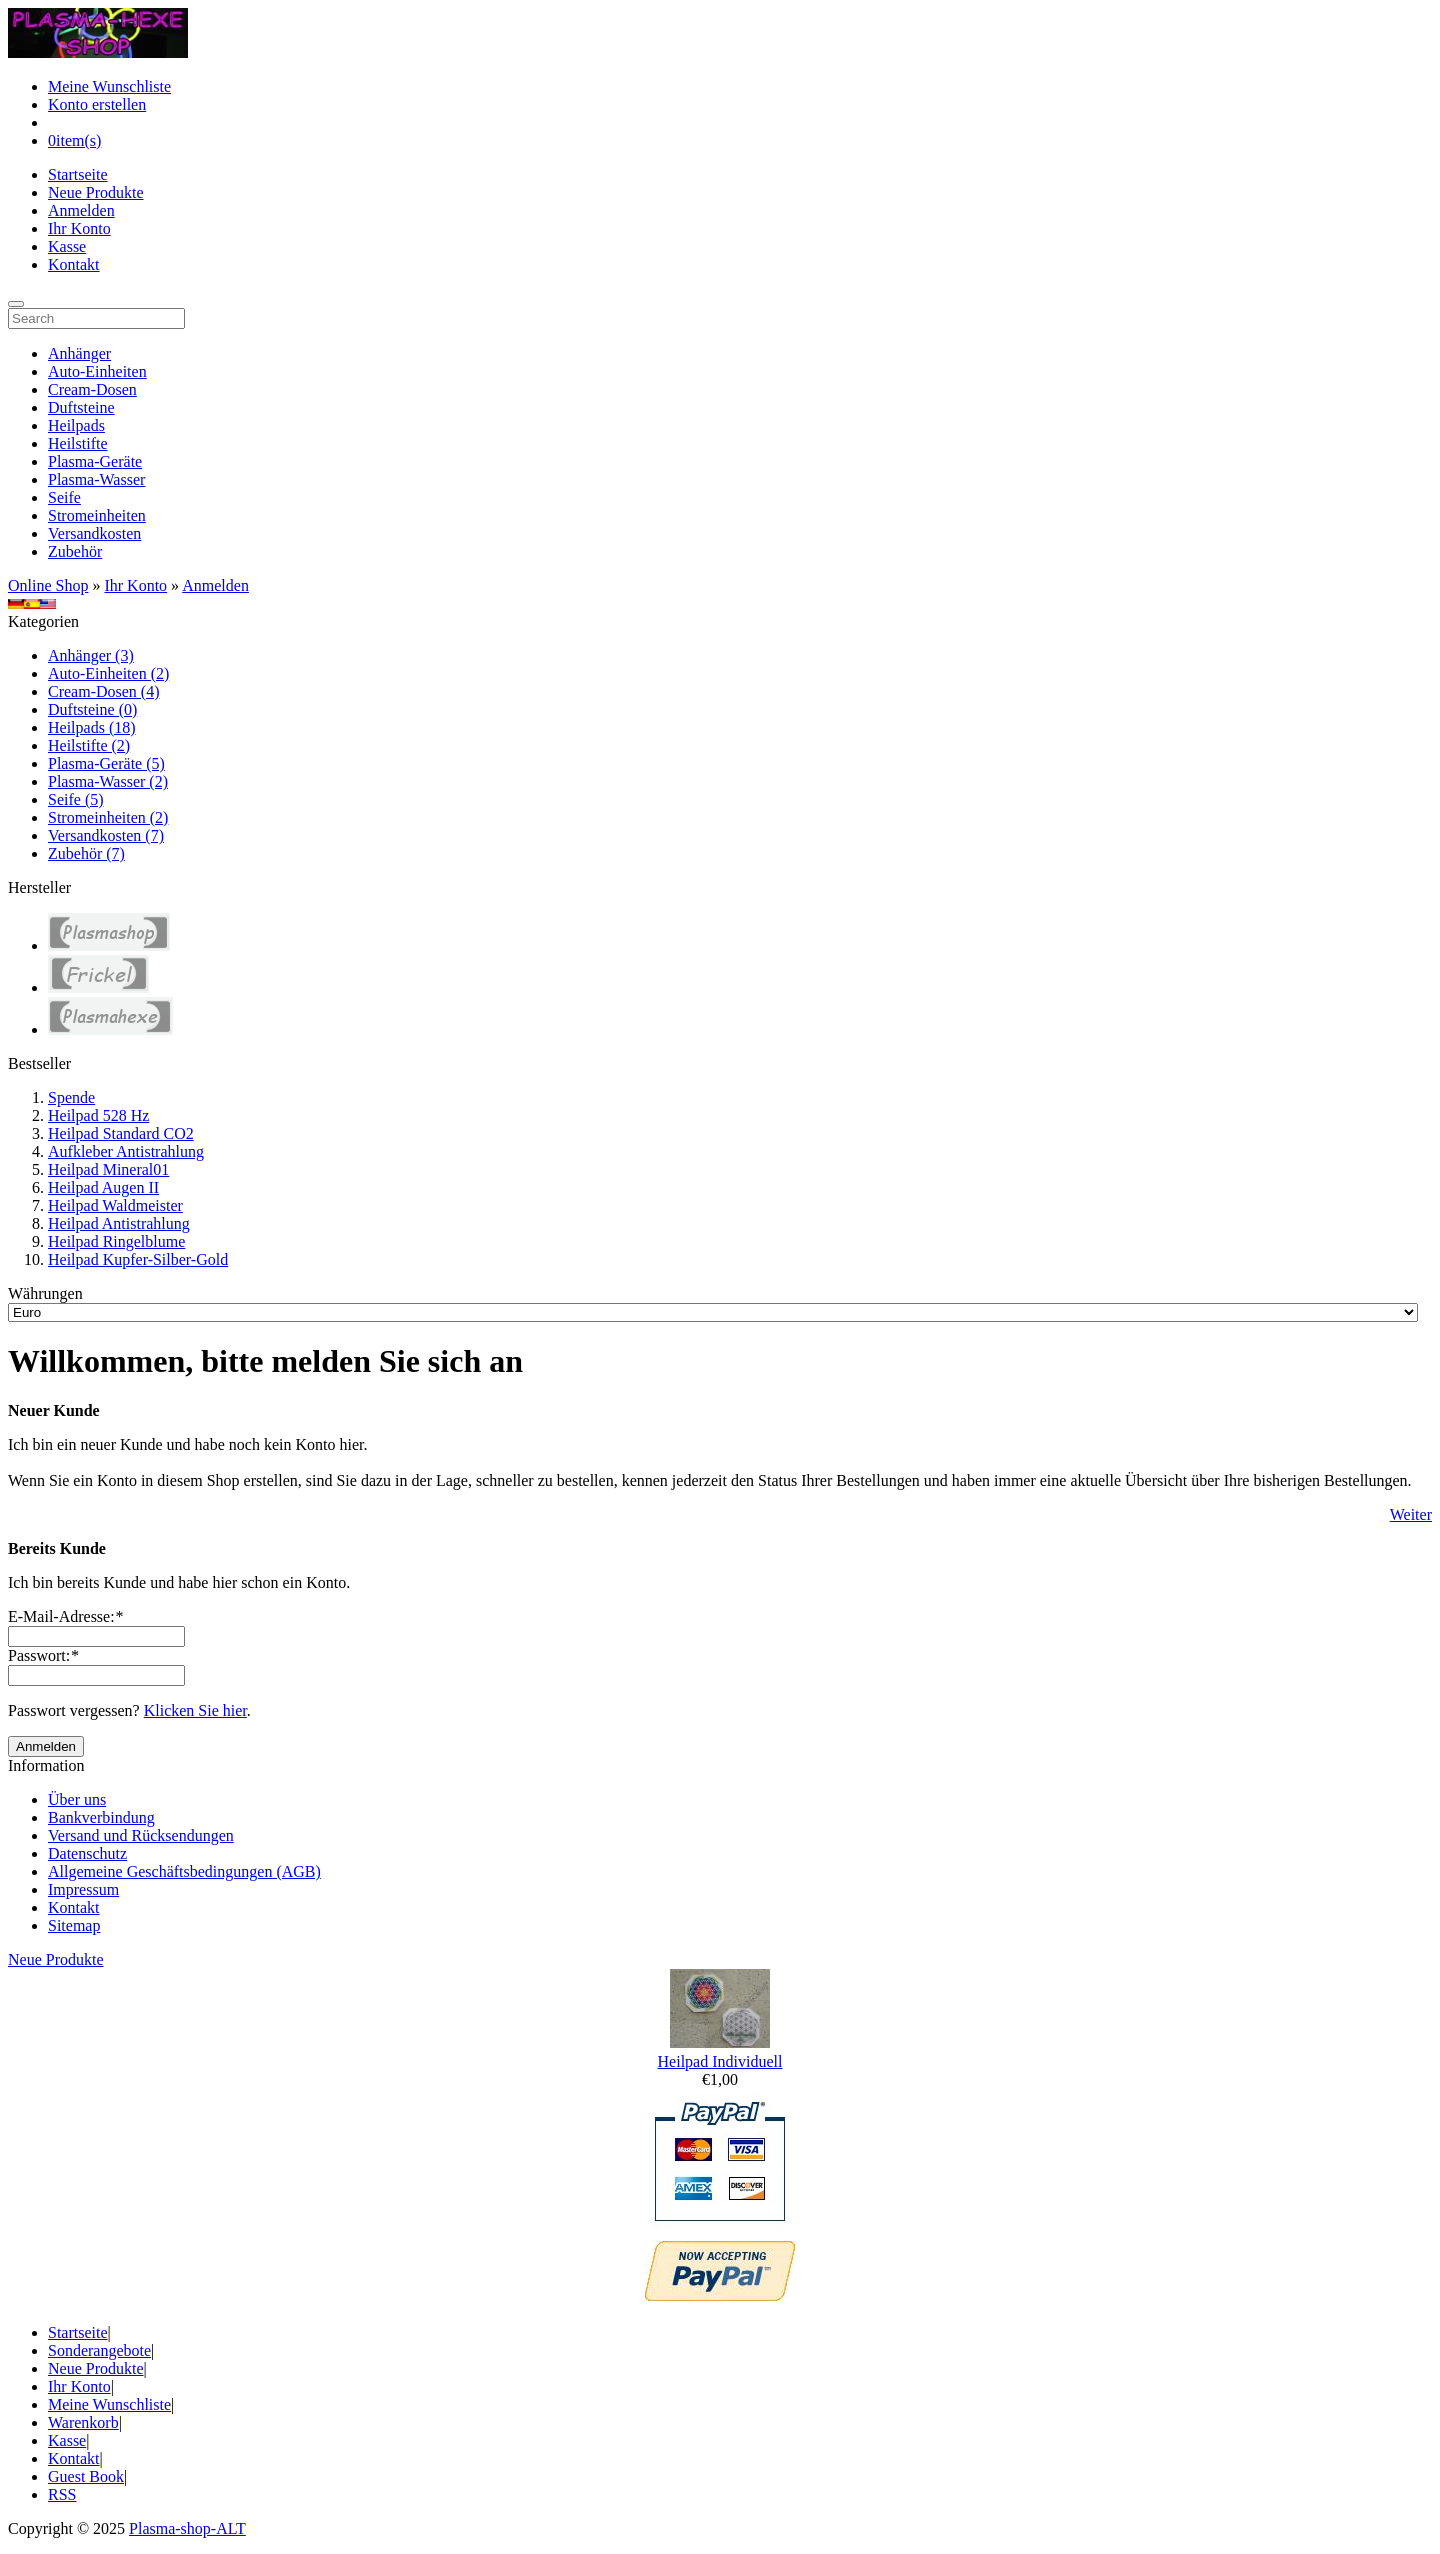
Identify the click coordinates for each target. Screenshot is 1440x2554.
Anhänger (79, 353)
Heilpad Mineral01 (108, 1169)
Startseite (78, 174)
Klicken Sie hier (195, 1710)
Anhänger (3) (91, 655)
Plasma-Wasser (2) (108, 781)
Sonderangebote (99, 2350)
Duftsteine (81, 407)
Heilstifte (78, 443)
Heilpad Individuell (720, 2061)
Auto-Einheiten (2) (108, 673)
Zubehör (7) (86, 853)
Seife (64, 497)
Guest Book (86, 2476)
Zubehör (75, 551)
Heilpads (76, 425)
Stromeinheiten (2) (108, 817)
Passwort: (43, 1655)
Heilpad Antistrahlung (119, 1223)
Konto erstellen (97, 104)
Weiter (1411, 1514)
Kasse (67, 246)
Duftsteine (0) (92, 709)
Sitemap (74, 1925)
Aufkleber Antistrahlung (126, 1151)
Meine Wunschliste (109, 86)
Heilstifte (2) (89, 745)
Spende (71, 1097)
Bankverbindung (101, 1817)
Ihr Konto (79, 228)
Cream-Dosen (92, 389)
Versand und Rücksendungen (141, 1835)
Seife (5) (76, 799)
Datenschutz (87, 1853)
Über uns (77, 1799)
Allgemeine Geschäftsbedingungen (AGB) (184, 1871)
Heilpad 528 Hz (98, 1115)
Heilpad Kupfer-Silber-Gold (138, 1259)
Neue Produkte (96, 192)
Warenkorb (83, 2422)
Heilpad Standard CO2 (121, 1133)
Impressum (83, 1889)
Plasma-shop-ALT (187, 2528)
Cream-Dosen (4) (104, 691)
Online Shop (48, 585)
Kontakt (74, 264)
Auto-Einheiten (97, 371)
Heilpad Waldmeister (115, 1205)
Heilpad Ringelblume (116, 1241)
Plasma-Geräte (95, 461)
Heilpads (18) (92, 727)
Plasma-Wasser (96, 479)
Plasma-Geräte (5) (106, 763)
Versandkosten (94, 533)
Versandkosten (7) (106, 835)
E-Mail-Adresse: (65, 1616)
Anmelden (81, 210)
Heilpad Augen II (103, 1187)
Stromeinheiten (97, 515)
